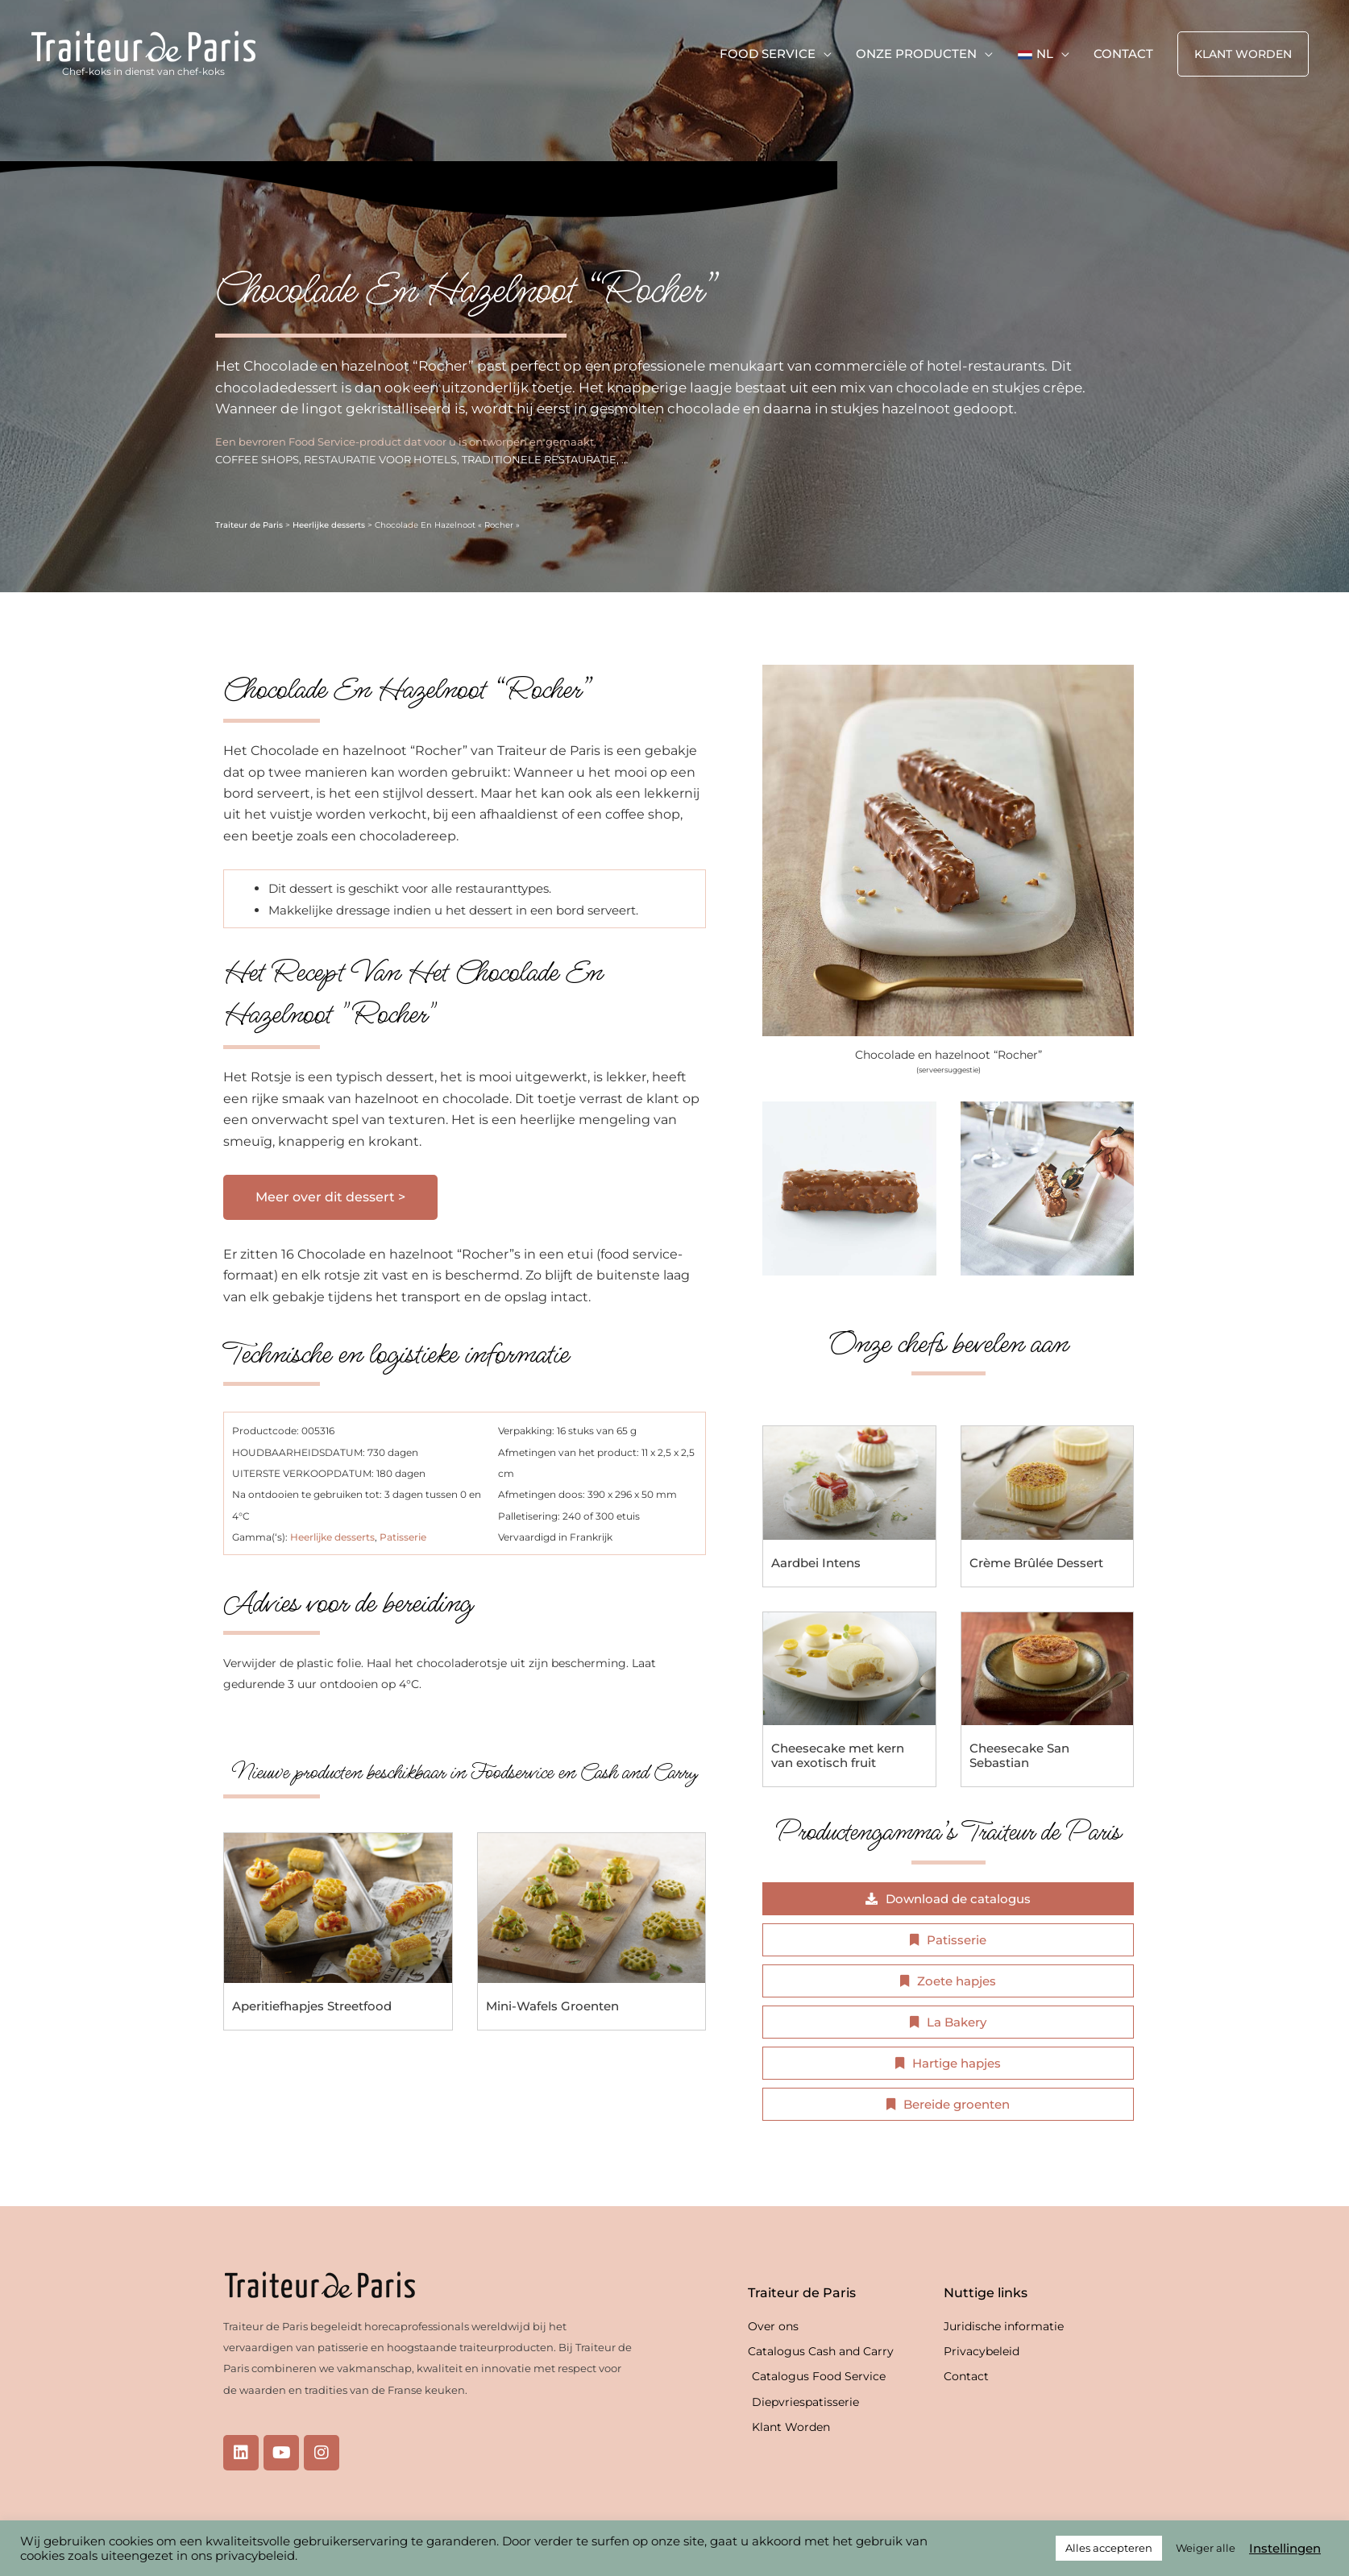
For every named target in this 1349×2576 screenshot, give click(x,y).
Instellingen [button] (1285, 2548)
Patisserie (403, 1537)
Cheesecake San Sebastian (1019, 1755)
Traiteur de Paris (249, 525)
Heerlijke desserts (329, 525)
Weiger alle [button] (1205, 2547)
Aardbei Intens (816, 1562)
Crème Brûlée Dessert (1036, 1562)
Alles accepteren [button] (1108, 2547)
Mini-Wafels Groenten (552, 2006)
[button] (1243, 54)
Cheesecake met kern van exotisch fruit (837, 1755)
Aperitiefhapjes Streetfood (312, 2006)
